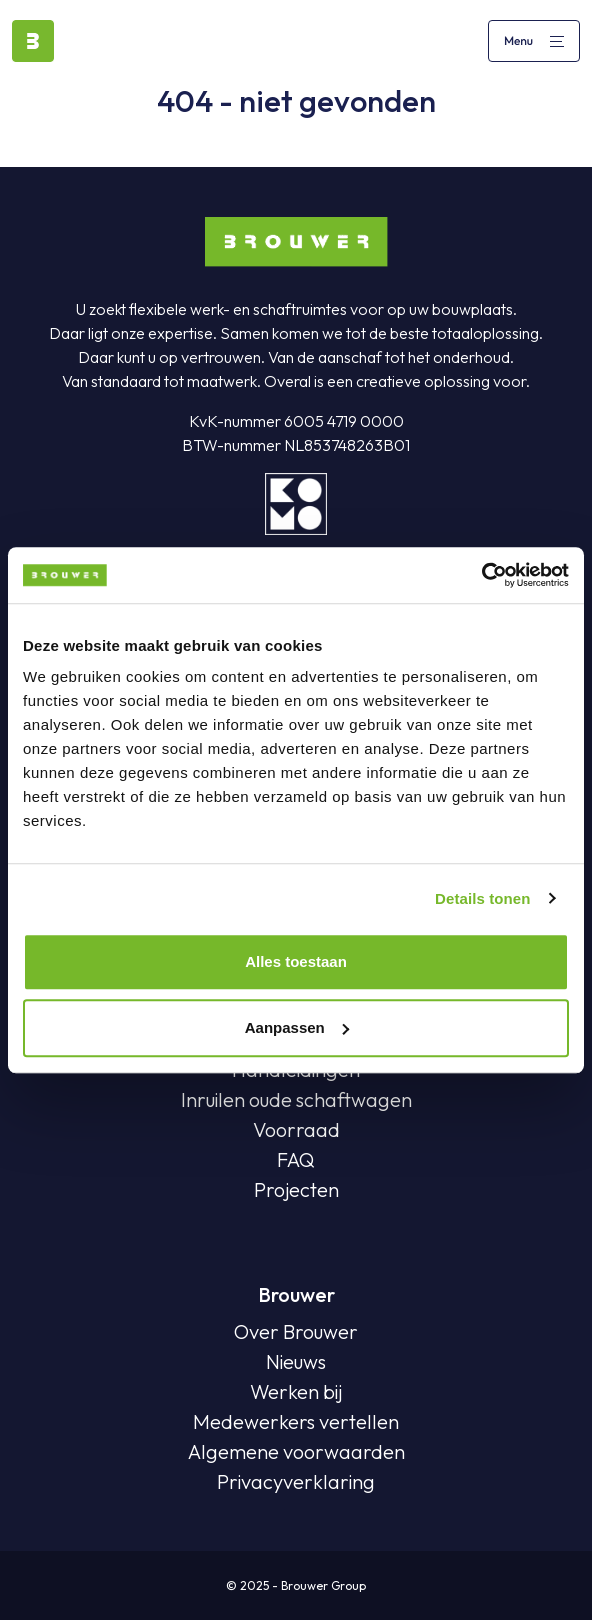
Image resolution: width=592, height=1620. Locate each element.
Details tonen (482, 898)
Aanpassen (297, 1027)
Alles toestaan (296, 961)
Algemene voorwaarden (296, 1451)
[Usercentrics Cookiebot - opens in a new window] (481, 575)
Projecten (296, 1189)
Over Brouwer (296, 1331)
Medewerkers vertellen (296, 1421)
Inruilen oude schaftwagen (296, 1099)
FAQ (296, 1159)
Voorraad (296, 1129)
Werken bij (296, 1391)
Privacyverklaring (296, 1481)
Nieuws (296, 1361)
